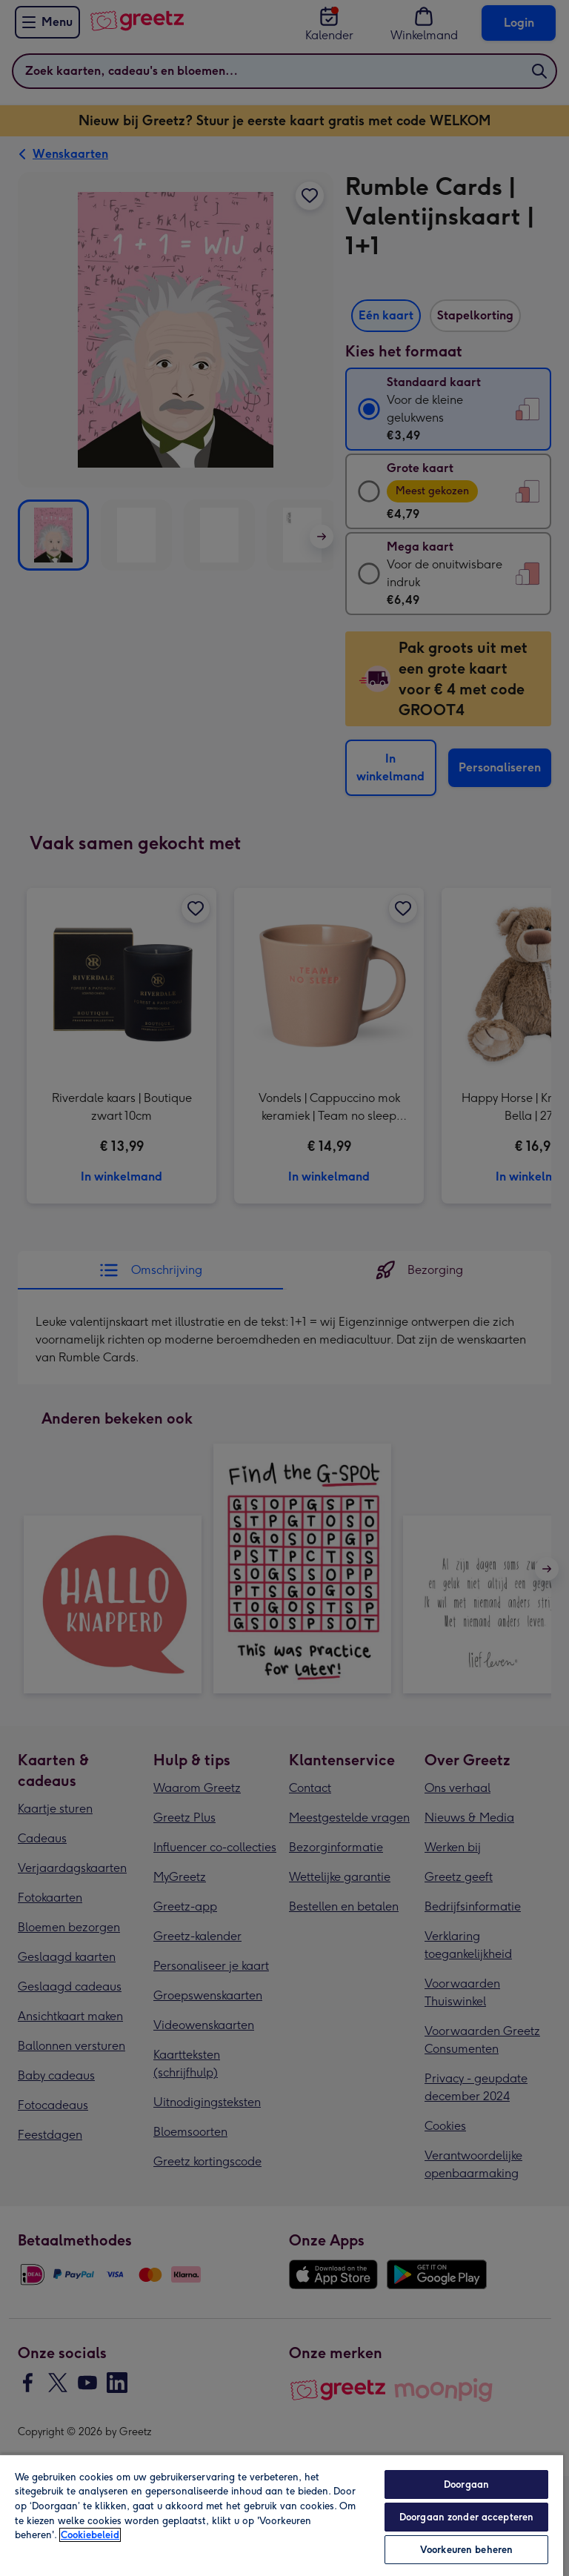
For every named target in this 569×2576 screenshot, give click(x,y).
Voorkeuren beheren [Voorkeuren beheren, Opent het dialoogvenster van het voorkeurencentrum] (466, 2549)
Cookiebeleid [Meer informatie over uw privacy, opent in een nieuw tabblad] (90, 2534)
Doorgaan (466, 2484)
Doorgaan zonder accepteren (466, 2517)
